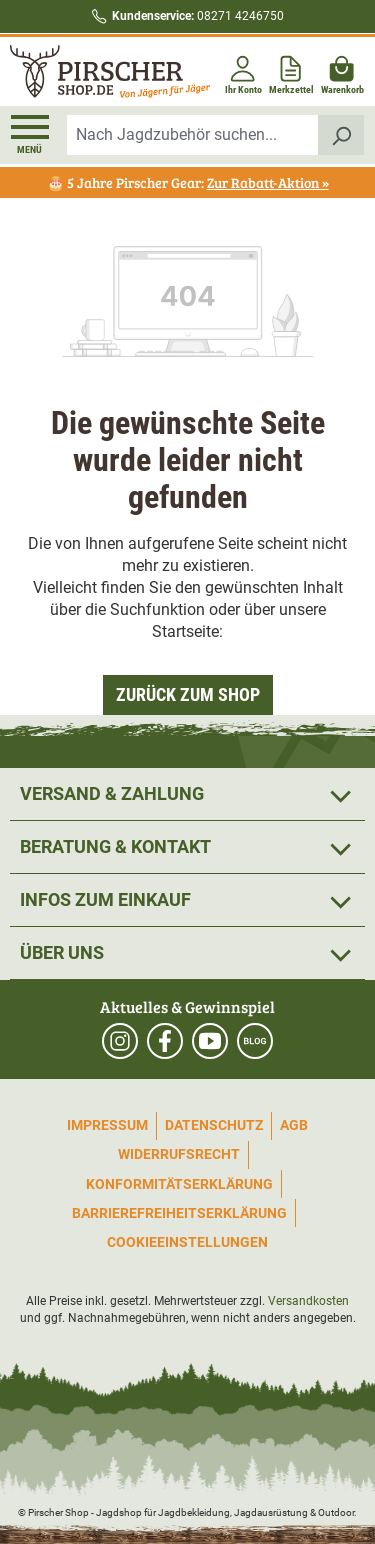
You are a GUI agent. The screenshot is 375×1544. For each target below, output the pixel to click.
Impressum (107, 1125)
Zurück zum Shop (188, 694)
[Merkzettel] (291, 71)
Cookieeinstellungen (187, 1242)
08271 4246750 (198, 16)
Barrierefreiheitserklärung (179, 1213)
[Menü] (30, 135)
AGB (294, 1125)
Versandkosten (308, 1301)
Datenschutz (214, 1125)
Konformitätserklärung (179, 1184)
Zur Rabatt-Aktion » (268, 182)
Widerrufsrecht (179, 1154)
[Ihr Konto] (243, 71)
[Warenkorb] (342, 71)
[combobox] (193, 135)
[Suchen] (341, 135)
